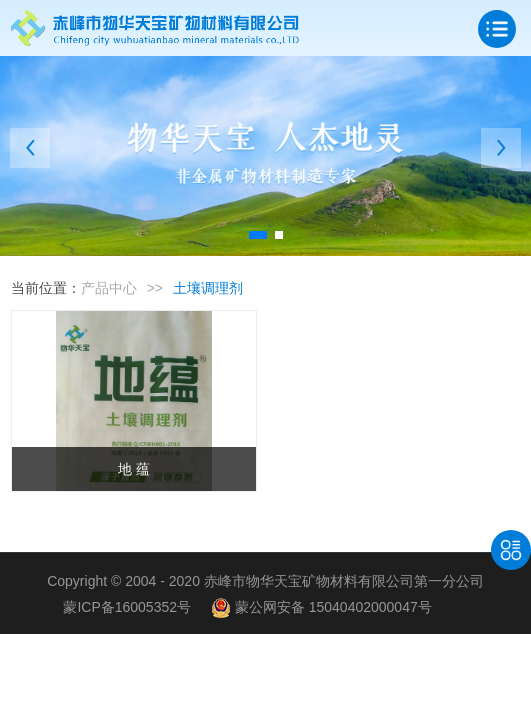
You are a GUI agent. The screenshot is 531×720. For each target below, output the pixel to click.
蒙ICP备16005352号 (127, 607)
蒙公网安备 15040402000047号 (321, 607)
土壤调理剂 (208, 288)
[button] (258, 235)
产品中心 (109, 288)
